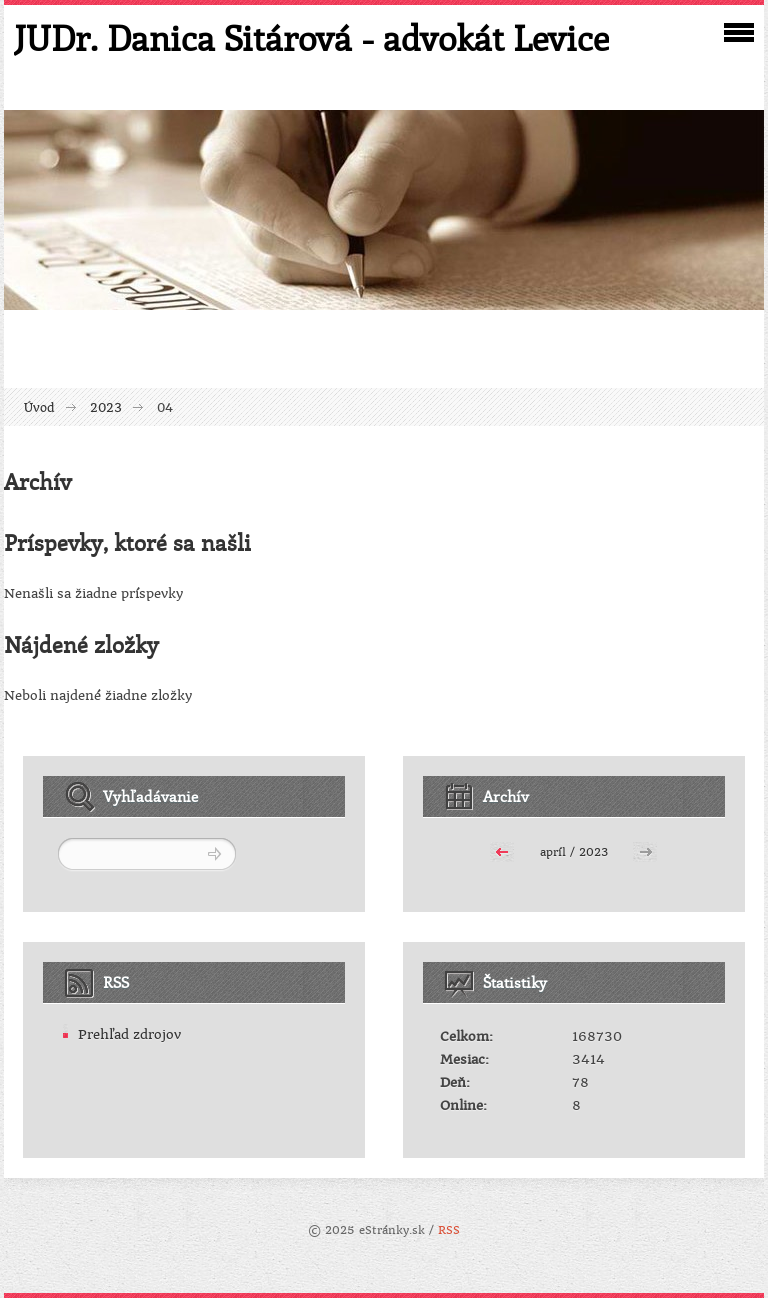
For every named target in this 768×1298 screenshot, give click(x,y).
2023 (106, 408)
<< (502, 850)
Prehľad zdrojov (129, 1034)
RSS (449, 1230)
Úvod (39, 408)
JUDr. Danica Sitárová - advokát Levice (311, 38)
